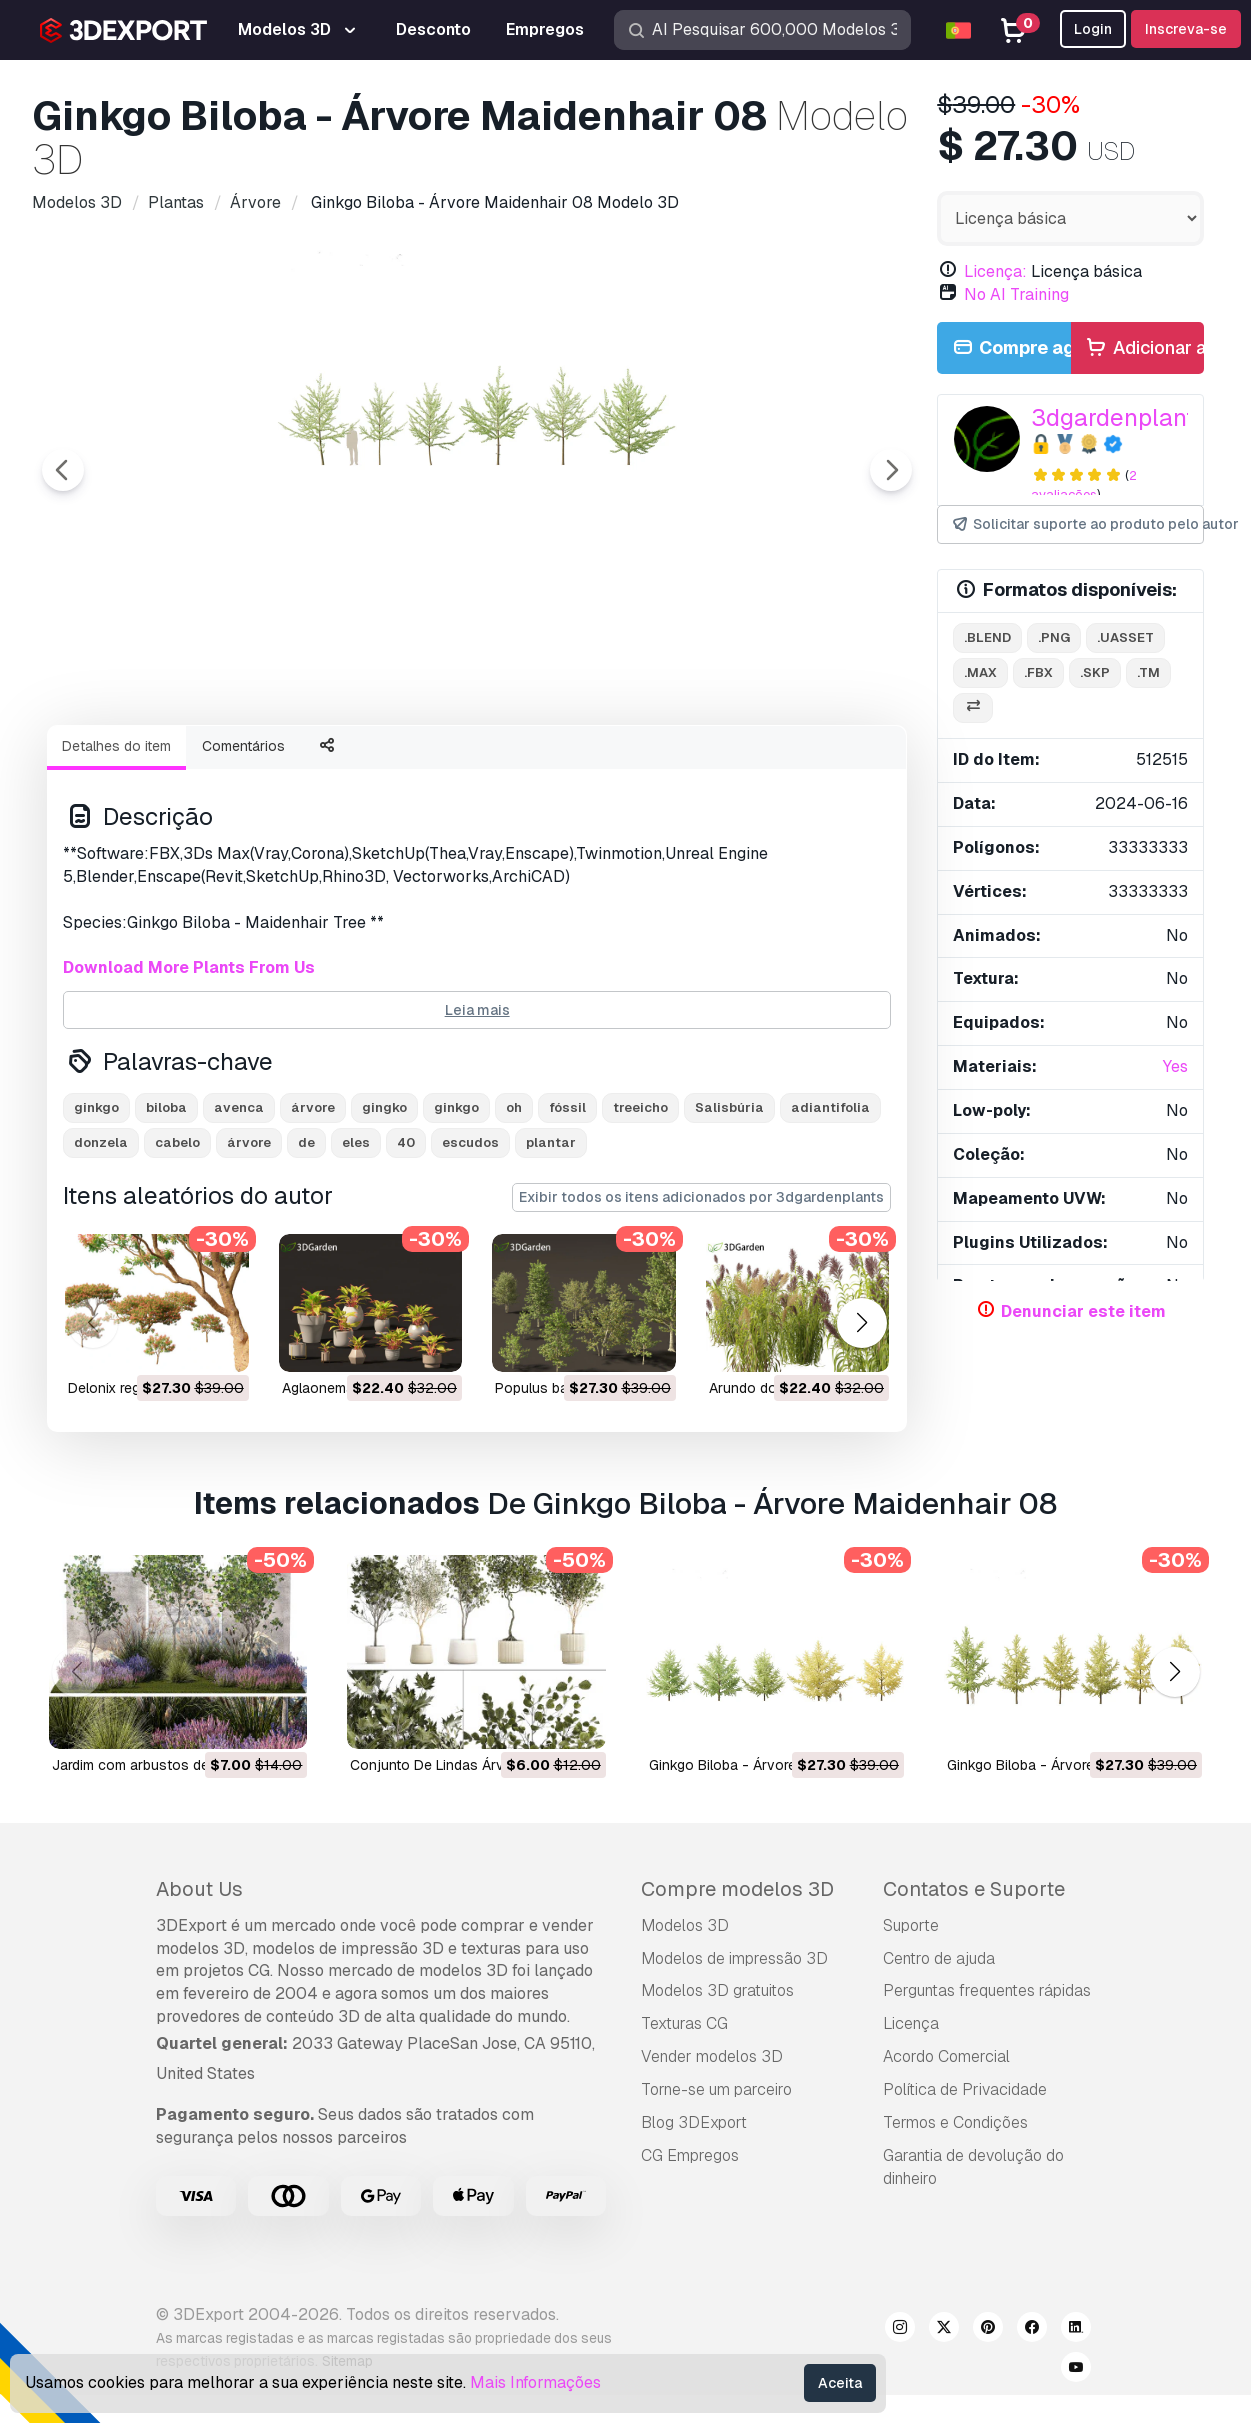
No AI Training (1016, 294)
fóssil (567, 1217)
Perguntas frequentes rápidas (987, 2100)
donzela (101, 1252)
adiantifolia (830, 1217)
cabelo (177, 1252)
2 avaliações (1084, 485)
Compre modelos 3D (737, 1999)
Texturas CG (684, 2133)
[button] (861, 1433)
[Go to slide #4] (532, 763)
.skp (1095, 672)
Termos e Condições (955, 2232)
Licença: (995, 271)
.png (1054, 637)
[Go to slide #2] (276, 763)
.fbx (1038, 672)
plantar (551, 1252)
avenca (239, 1217)
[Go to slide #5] (660, 763)
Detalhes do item (116, 856)
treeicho (640, 1217)
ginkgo (96, 1217)
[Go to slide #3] (404, 763)
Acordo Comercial (946, 2166)
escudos (470, 1252)
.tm (1148, 672)
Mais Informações (535, 2382)
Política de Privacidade (965, 2199)
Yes (1175, 1066)
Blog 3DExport (694, 2232)
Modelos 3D (685, 2035)
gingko (384, 1217)
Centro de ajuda (939, 2068)
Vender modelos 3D (712, 2166)
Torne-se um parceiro (716, 2199)
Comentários (243, 856)
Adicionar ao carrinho (1144, 348)
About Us (199, 1999)
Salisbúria (729, 1217)
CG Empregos (690, 2265)
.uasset (1125, 637)
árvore (313, 1217)
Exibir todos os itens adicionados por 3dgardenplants (701, 1307)
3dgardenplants (1119, 417)
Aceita (840, 2383)
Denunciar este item (1083, 1311)
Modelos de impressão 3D (734, 2068)
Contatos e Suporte (974, 1999)
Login (1093, 29)
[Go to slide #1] (148, 763)
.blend (987, 637)
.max (980, 672)
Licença (911, 2133)
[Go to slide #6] (788, 763)
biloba (166, 1217)
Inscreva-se (1186, 29)
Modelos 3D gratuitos (717, 2100)
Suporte (911, 2035)
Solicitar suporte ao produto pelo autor (1077, 524)
